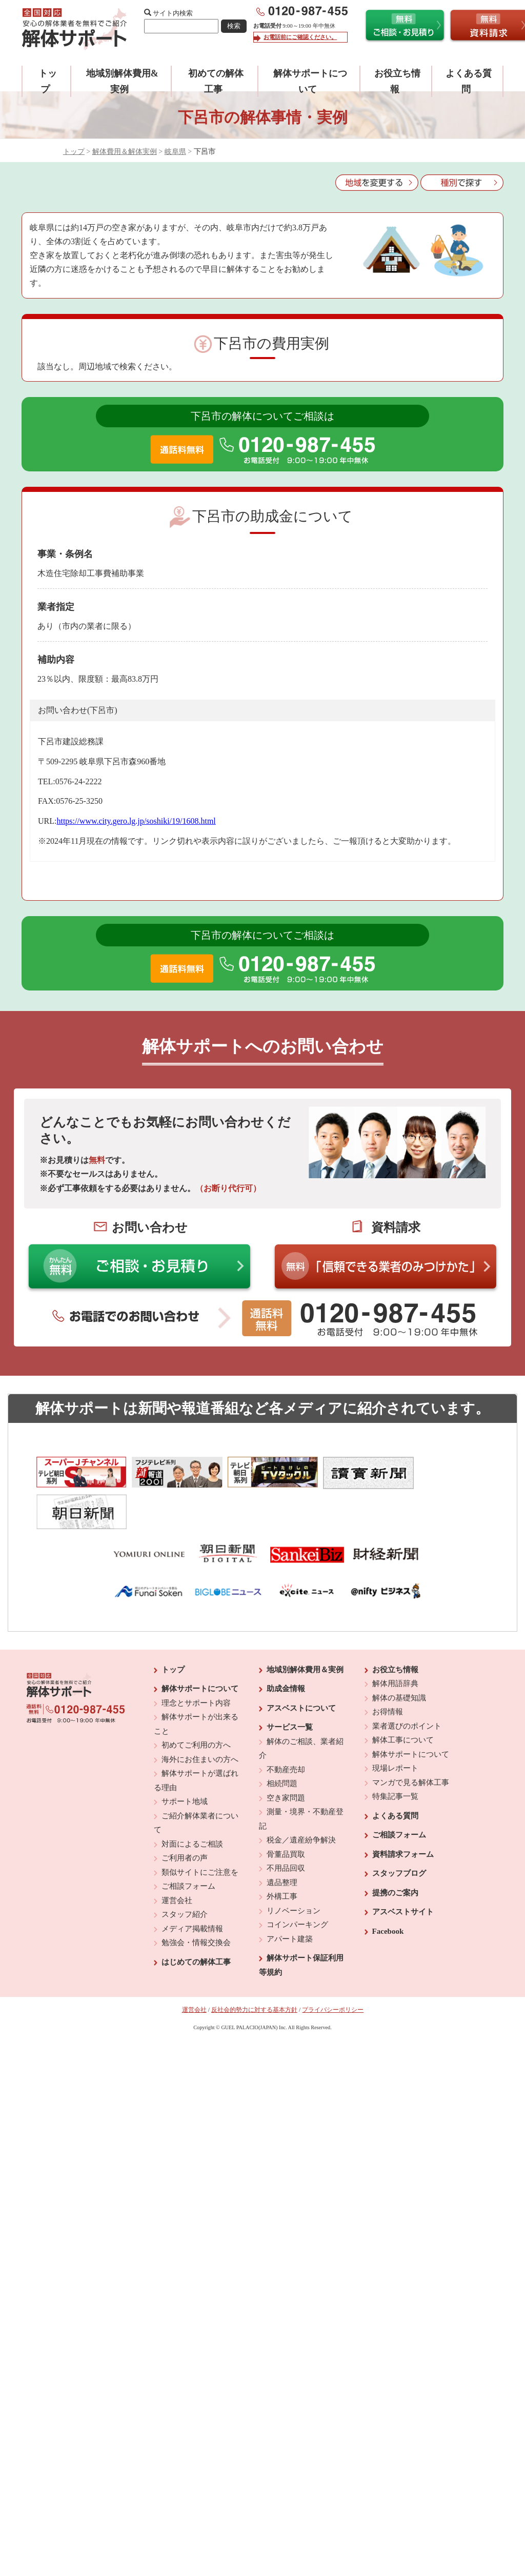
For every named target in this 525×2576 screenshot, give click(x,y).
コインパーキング (297, 1884)
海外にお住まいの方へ (199, 1718)
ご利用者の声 (184, 1817)
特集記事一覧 (395, 1756)
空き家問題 (286, 1757)
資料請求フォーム (403, 1813)
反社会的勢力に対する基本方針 (254, 1969)
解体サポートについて (199, 1648)
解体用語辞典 (395, 1643)
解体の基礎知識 (399, 1657)
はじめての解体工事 (196, 1921)
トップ (74, 151)
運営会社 (176, 1859)
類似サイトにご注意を (199, 1831)
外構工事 (282, 1856)
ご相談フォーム (188, 1845)
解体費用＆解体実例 (124, 151)
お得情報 (387, 1671)
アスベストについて (301, 1667)
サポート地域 (184, 1761)
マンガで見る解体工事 (410, 1741)
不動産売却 (286, 1729)
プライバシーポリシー (333, 1969)
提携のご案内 (395, 1852)
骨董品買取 (286, 1813)
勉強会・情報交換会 (196, 1902)
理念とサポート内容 (196, 1662)
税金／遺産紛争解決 (301, 1799)
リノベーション (293, 1870)
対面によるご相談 (192, 1803)
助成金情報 (286, 1648)
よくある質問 (395, 1775)
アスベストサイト (403, 1871)
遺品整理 (282, 1841)
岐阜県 (175, 151)
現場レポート (395, 1727)
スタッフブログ (399, 1833)
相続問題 (282, 1743)
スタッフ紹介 (184, 1874)
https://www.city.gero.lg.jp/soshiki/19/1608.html (135, 821)
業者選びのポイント (406, 1685)
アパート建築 (290, 1898)
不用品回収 (286, 1828)
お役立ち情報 (395, 1628)
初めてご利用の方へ (196, 1704)
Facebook (388, 1890)
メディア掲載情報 (192, 1888)
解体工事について (403, 1699)
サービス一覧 (290, 1686)
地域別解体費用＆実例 (305, 1628)
